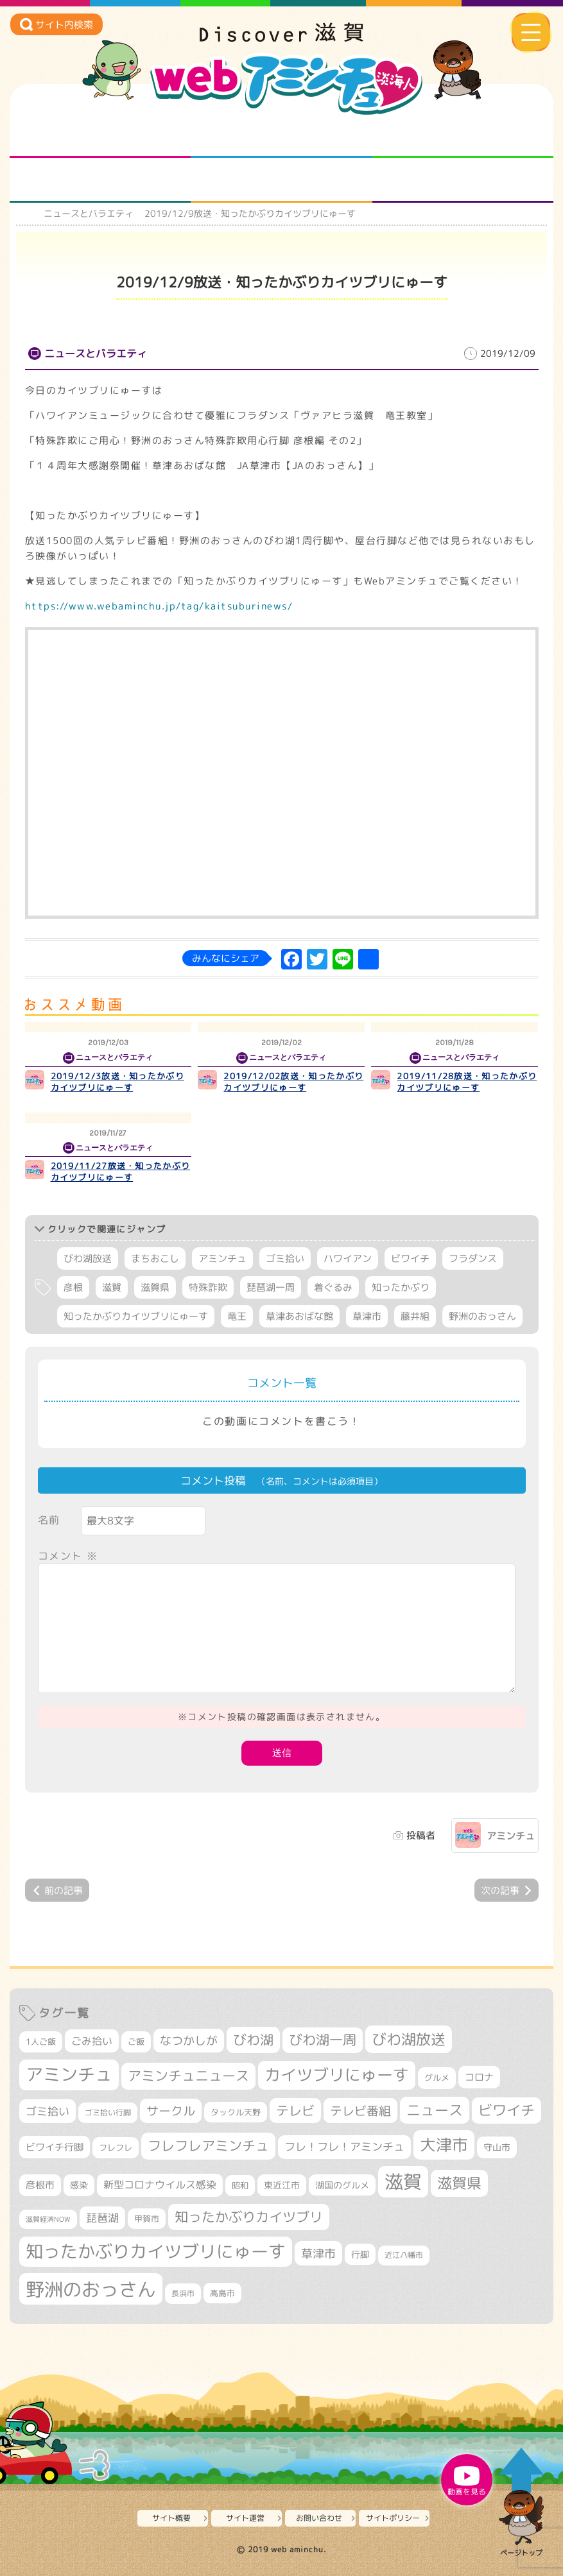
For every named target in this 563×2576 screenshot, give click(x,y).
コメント (68, 1556)
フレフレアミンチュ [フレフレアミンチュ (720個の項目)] (208, 2145)
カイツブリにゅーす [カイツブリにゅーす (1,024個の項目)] (336, 2074)
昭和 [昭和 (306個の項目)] (240, 2185)
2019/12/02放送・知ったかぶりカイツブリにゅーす (293, 1081)
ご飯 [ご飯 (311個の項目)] (136, 2041)
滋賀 (111, 1287)
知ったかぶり (400, 1287)
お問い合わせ (319, 2517)
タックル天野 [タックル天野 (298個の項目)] (236, 2112)
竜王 (237, 1316)
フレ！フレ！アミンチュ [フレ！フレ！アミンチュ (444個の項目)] (344, 2146)
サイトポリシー (393, 2517)
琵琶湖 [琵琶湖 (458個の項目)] (102, 2217)
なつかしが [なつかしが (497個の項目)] (189, 2041)
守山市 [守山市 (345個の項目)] (496, 2147)
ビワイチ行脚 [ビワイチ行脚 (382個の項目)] (54, 2147)
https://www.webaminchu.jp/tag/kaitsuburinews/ (159, 606)
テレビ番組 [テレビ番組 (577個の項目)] (360, 2110)
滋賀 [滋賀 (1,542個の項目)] (403, 2181)
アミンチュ (222, 1258)
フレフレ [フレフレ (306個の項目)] (115, 2147)
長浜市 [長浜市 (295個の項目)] (183, 2293)
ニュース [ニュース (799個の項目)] (434, 2110)
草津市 (366, 1316)
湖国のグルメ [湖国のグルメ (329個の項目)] (342, 2185)
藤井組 (415, 1316)
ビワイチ (410, 1258)
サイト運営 (245, 2517)
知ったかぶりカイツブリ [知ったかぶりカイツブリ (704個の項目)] (249, 2216)
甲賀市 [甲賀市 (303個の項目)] (146, 2218)
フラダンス (473, 1258)
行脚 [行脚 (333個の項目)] (360, 2254)
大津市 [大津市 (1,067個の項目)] (444, 2144)
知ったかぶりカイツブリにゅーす (136, 1316)
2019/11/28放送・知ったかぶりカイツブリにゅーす (467, 1081)
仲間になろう (462, 135)
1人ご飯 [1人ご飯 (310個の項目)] (41, 2041)
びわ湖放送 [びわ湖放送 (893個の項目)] (409, 2039)
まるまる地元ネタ (100, 180)
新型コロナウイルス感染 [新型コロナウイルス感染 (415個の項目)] (159, 2185)
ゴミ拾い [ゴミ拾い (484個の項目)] (47, 2111)
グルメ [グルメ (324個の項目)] (436, 2077)
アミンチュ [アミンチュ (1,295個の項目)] (69, 2074)
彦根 (73, 1287)
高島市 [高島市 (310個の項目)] (222, 2293)
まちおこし (155, 1258)
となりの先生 (281, 135)
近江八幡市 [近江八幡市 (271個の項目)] (404, 2255)
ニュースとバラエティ (462, 180)
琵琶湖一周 (271, 1287)
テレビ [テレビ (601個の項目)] (295, 2110)
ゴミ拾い (285, 1258)
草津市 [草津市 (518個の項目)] (318, 2253)
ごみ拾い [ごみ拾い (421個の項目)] (91, 2041)
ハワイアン (348, 1258)
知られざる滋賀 (100, 135)
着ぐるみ (333, 1287)
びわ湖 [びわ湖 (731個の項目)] (253, 2039)
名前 (49, 1520)
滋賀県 (155, 1287)
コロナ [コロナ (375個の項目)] (479, 2077)
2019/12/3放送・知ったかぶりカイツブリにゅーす (117, 1081)
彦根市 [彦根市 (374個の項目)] (40, 2185)
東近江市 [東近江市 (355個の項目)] (282, 2185)
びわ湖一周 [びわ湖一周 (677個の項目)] (322, 2040)
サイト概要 (171, 2517)
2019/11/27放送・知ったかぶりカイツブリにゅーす (121, 1171)
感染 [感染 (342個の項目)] (79, 2185)
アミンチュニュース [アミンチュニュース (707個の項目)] (188, 2075)
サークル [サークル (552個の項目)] (170, 2111)
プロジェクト (281, 180)
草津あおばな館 (299, 1316)
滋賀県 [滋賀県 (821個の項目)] (459, 2183)
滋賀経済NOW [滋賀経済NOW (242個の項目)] (48, 2219)
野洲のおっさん (482, 1316)
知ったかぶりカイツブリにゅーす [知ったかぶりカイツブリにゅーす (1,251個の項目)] (156, 2251)
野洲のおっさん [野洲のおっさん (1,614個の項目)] (91, 2289)
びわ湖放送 (88, 1258)
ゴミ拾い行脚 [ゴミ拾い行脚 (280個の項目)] (108, 2112)
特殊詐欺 (208, 1287)
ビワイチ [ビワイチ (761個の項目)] (506, 2110)
